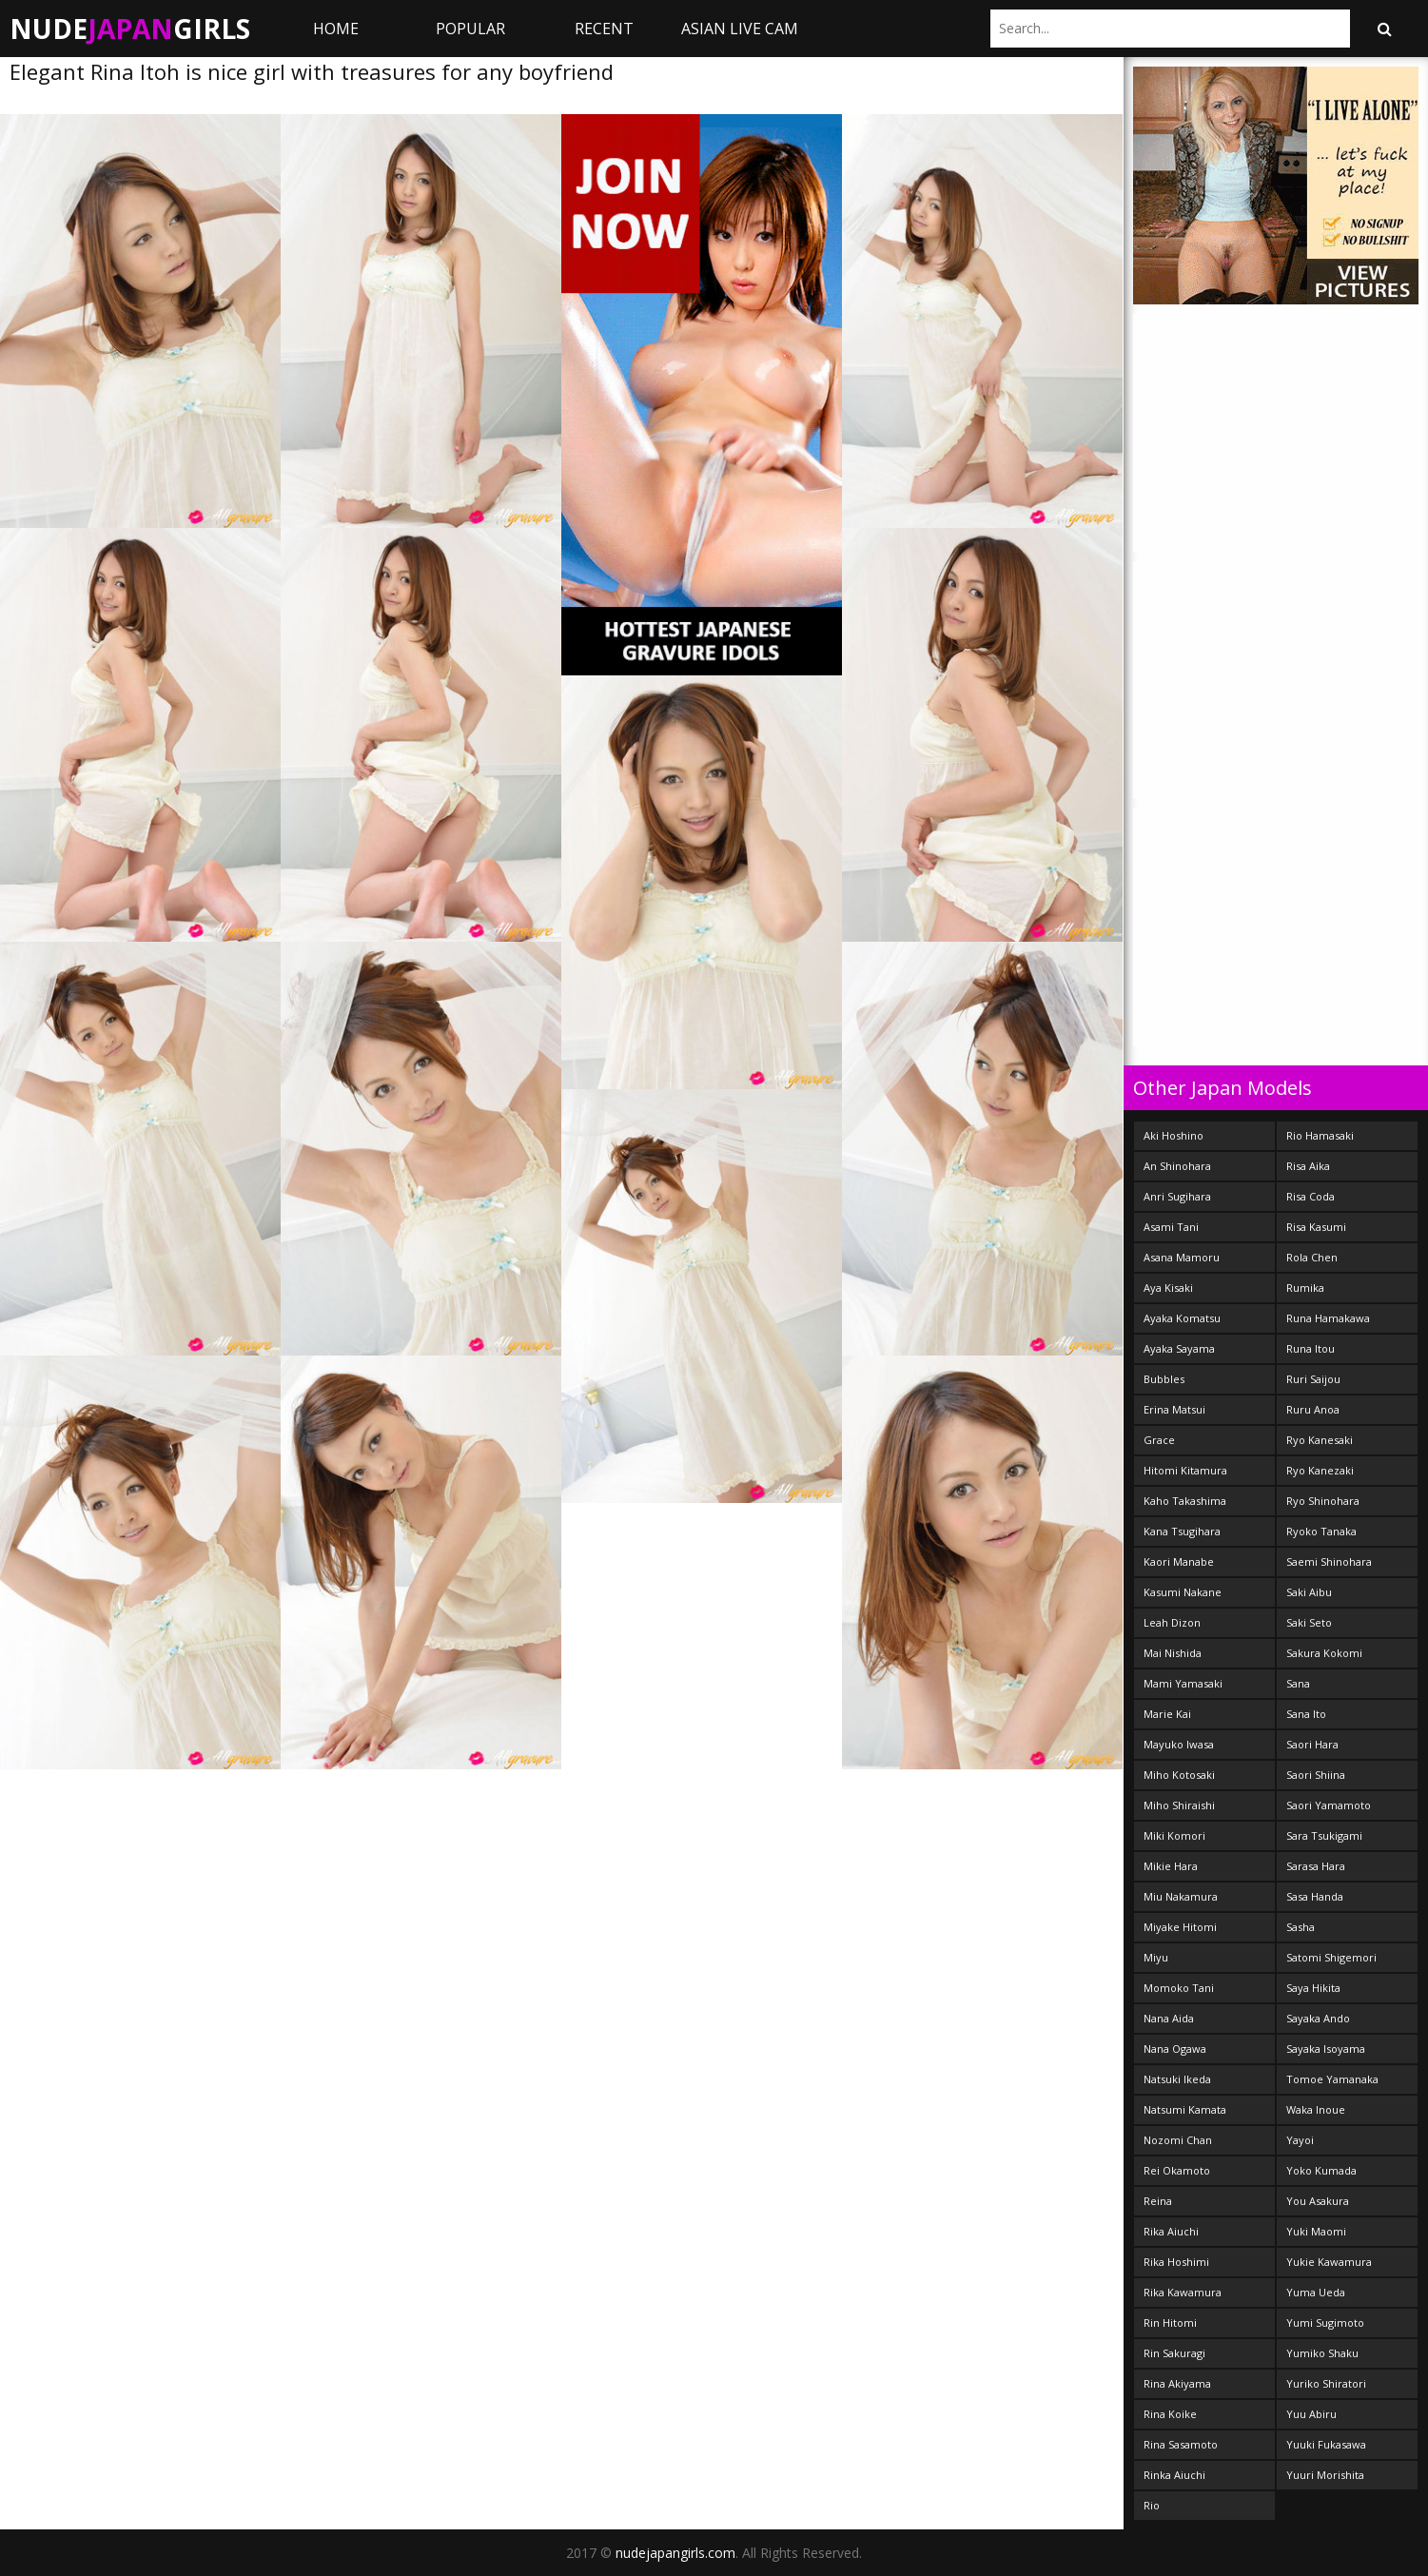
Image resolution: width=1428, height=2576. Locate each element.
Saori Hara (1312, 1744)
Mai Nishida (1173, 1653)
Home (336, 28)
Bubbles (1164, 1379)
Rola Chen (1312, 1257)
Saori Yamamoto (1328, 1805)
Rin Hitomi (1170, 2322)
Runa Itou (1310, 1348)
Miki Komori (1174, 1835)
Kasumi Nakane (1183, 1592)
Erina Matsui (1174, 1409)
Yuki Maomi (1316, 2231)
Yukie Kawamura (1329, 2261)
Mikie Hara (1171, 1866)
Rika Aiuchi (1171, 2231)
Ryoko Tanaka (1321, 1531)
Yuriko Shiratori (1326, 2383)
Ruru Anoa (1313, 1409)
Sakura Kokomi (1324, 1653)
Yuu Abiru (1311, 2414)
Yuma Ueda (1315, 2292)
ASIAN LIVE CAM (739, 28)
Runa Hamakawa (1328, 1318)
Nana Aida (1169, 2018)
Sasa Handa (1314, 1896)
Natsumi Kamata (1185, 2109)
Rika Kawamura (1183, 2292)
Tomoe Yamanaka (1332, 2079)
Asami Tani (1171, 1227)
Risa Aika (1308, 1166)
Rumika (1305, 1287)
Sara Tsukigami (1324, 1835)
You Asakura (1317, 2201)
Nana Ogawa (1175, 2048)
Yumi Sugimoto (1325, 2322)
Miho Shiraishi (1179, 1805)
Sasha (1300, 1927)
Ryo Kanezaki (1320, 1470)
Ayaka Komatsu (1182, 1318)
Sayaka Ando (1318, 2018)
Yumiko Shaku (1322, 2353)
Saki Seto (1309, 1622)
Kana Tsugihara (1182, 1531)
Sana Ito (1306, 1714)
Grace (1159, 1440)
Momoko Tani (1179, 1988)
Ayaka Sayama (1179, 1348)
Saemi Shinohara (1329, 1561)
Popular (470, 28)
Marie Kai (1167, 1714)
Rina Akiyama (1177, 2383)
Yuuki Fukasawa (1326, 2444)
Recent (604, 28)
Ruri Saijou (1313, 1379)
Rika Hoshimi (1176, 2261)
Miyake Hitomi (1180, 1927)
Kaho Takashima (1185, 1500)
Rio (1152, 2505)
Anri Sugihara (1177, 1196)
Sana (1298, 1683)
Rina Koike (1170, 2414)
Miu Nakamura (1181, 1896)
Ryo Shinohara (1323, 1500)
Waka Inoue (1315, 2109)
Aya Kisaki (1168, 1287)
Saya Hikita (1313, 1988)
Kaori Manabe (1179, 1561)
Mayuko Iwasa (1179, 1744)
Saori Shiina (1315, 1774)
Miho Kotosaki (1179, 1774)
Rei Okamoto (1177, 2170)
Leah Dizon (1172, 1622)
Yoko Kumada (1321, 2170)
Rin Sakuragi (1174, 2353)
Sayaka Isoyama (1325, 2048)
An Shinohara (1177, 1166)
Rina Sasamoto (1181, 2444)
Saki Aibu (1309, 1592)
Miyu (1156, 1957)
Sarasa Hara (1315, 1866)
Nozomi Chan (1178, 2140)
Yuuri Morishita (1325, 2475)
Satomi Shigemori (1331, 1957)
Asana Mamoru (1182, 1257)
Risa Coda (1310, 1196)
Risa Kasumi (1316, 1227)
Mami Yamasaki (1183, 1683)
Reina (1158, 2201)
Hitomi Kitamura (1185, 1470)
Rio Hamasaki (1320, 1135)
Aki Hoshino (1173, 1135)
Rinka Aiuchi (1174, 2475)
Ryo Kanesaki (1319, 1440)
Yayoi (1300, 2140)
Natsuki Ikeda (1177, 2079)
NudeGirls (130, 28)
